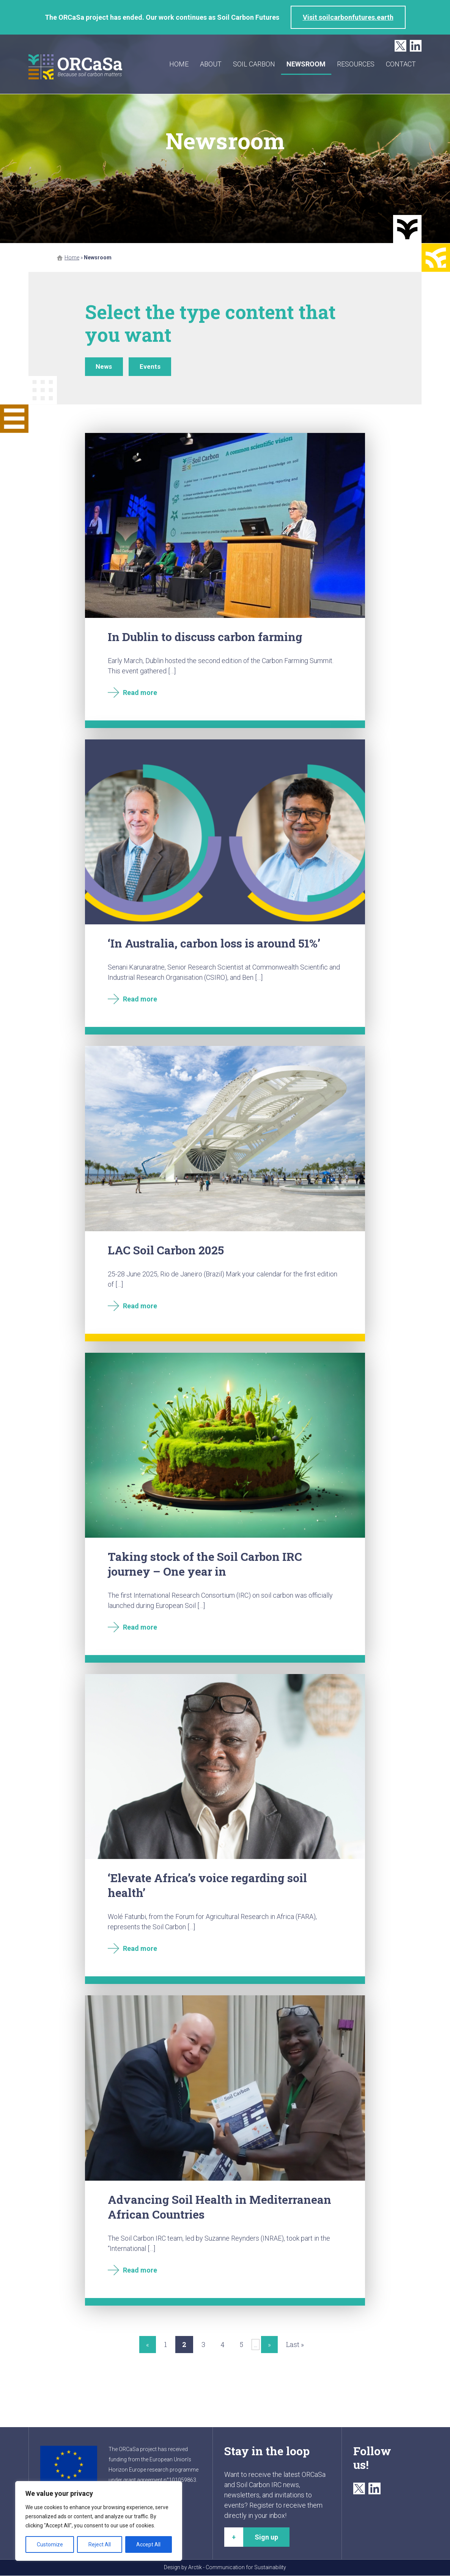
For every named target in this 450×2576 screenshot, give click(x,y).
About (211, 64)
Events (151, 367)
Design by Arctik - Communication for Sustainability (225, 2568)
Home (179, 64)
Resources (355, 64)
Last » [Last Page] (295, 2344)
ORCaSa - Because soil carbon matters (75, 67)
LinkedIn (416, 46)
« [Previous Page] (147, 2344)
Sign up (266, 2537)
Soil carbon (254, 64)
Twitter (400, 46)
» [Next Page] (269, 2344)
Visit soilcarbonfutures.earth (348, 17)
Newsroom (306, 64)
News (104, 367)
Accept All (148, 2544)
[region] (98, 2521)
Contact (401, 64)
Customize (50, 2544)
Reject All (99, 2544)
